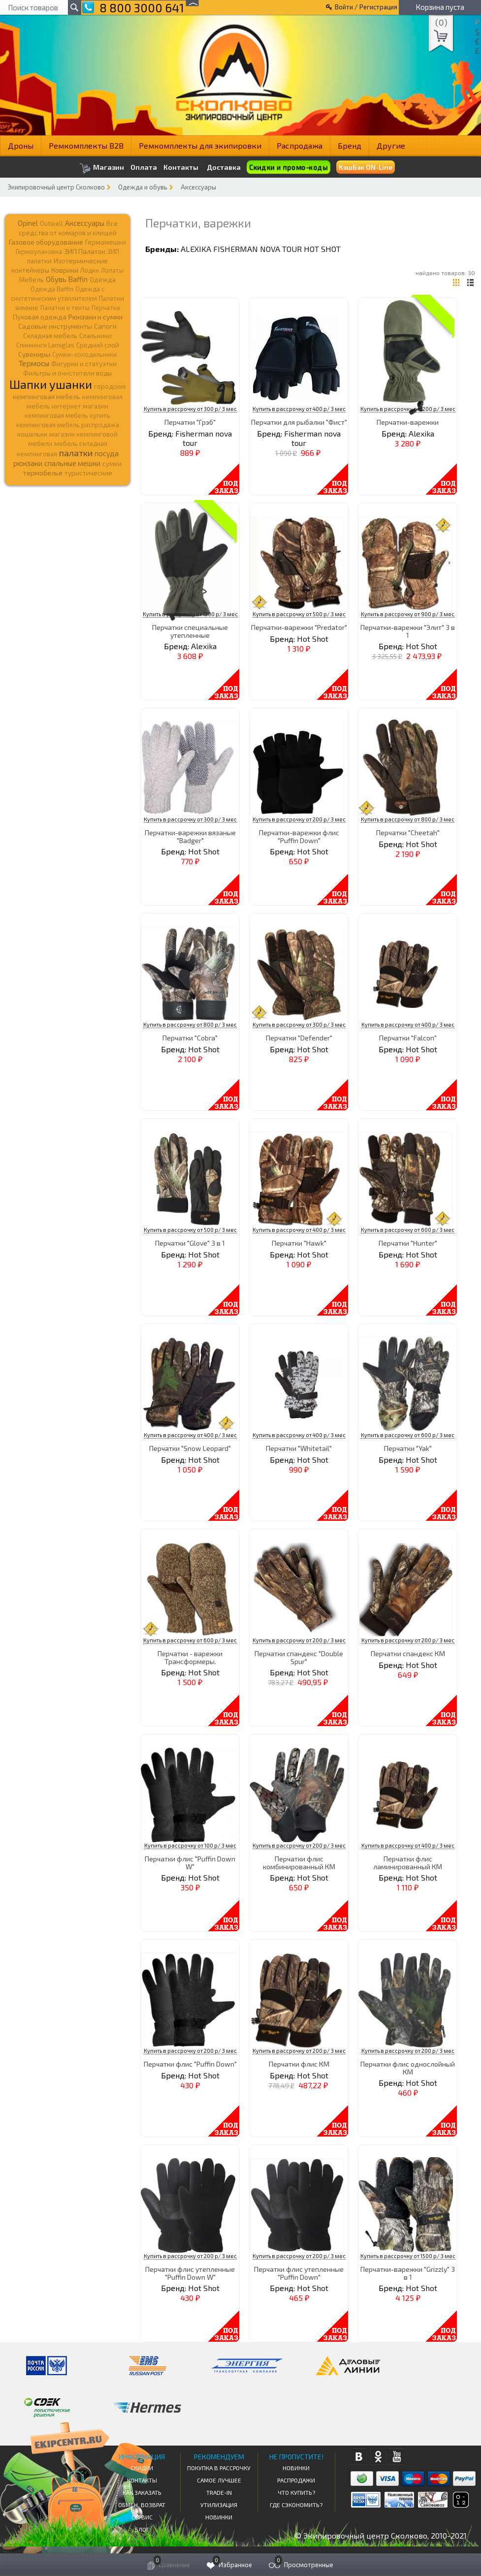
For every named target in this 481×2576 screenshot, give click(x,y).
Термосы (34, 363)
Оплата (143, 167)
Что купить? (296, 2492)
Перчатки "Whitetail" (299, 1448)
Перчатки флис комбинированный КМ (299, 1862)
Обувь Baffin (67, 279)
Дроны (20, 145)
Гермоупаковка (39, 251)
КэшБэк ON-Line (365, 167)
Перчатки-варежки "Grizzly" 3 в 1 (407, 2273)
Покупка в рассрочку (219, 2467)
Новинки (218, 2516)
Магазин (101, 168)
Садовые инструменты (55, 326)
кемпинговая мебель (46, 396)
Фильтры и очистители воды (67, 373)
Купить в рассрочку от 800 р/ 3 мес (407, 819)
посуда (107, 453)
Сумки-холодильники (84, 354)
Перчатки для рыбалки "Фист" (299, 422)
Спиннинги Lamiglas (45, 345)
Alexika (196, 248)
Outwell (51, 223)
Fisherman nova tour (257, 248)
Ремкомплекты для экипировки (200, 145)
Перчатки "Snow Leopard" (190, 1448)
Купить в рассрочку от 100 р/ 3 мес (190, 1845)
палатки (76, 452)
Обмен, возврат (141, 2504)
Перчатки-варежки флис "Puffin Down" (299, 836)
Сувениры (34, 354)
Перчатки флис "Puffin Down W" (190, 1862)
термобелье (43, 473)
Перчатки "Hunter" (408, 1243)
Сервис (142, 2516)
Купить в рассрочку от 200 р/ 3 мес (299, 819)
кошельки (32, 434)
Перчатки (106, 308)
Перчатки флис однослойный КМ (407, 2067)
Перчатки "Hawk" (299, 1243)
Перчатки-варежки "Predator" (299, 627)
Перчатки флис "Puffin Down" (190, 2064)
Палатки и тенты (65, 308)
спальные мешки (72, 463)
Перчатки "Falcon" (408, 1038)
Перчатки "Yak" (408, 1448)
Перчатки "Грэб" (190, 422)
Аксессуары (198, 187)
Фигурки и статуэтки (84, 364)
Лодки (89, 270)
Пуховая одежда (39, 317)
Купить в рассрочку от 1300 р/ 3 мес (190, 614)
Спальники (95, 336)
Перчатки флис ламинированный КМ (407, 1862)
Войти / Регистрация (366, 7)
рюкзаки (27, 463)
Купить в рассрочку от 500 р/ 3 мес (299, 614)
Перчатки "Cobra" (190, 1038)
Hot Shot (322, 248)
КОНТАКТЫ (142, 2480)
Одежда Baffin (52, 289)
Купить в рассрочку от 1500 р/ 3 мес (407, 2256)
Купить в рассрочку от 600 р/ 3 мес (407, 1229)
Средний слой (97, 345)
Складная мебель (50, 336)
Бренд (349, 145)
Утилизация (218, 2504)
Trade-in (219, 2492)
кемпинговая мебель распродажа (67, 425)
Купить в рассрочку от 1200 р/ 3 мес (407, 409)
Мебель (31, 279)
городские (110, 386)
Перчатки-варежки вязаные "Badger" (190, 836)
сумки (112, 464)
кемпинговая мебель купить (67, 415)
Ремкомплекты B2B (86, 145)
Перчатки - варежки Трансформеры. (190, 1657)
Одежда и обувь (142, 187)
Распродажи (296, 2480)
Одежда (103, 279)
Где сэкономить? (296, 2504)
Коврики (64, 270)
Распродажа (299, 145)
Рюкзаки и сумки (95, 316)
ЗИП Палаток (84, 251)
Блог (142, 2529)
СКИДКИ (141, 2467)
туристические (88, 473)
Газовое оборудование (46, 242)
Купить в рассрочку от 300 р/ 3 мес (190, 409)
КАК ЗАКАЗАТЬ (142, 2492)
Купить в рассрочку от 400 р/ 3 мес (299, 409)
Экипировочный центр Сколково (56, 187)
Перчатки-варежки (408, 422)
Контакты (180, 167)
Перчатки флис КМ (299, 2064)
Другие (391, 145)
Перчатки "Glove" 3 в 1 (190, 1243)
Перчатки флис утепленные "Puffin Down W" (190, 2273)
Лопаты (112, 270)
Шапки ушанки (50, 384)
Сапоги (105, 326)
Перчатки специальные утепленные (190, 631)
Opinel (28, 223)
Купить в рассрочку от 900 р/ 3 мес (407, 614)
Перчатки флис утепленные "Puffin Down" (299, 2273)
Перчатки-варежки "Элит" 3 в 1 (407, 631)
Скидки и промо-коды (288, 167)
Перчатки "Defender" (299, 1038)
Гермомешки (105, 242)
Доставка (224, 167)
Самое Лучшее (219, 2480)
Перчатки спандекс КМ (408, 1653)
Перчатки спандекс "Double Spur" (299, 1657)
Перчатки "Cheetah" (408, 832)
